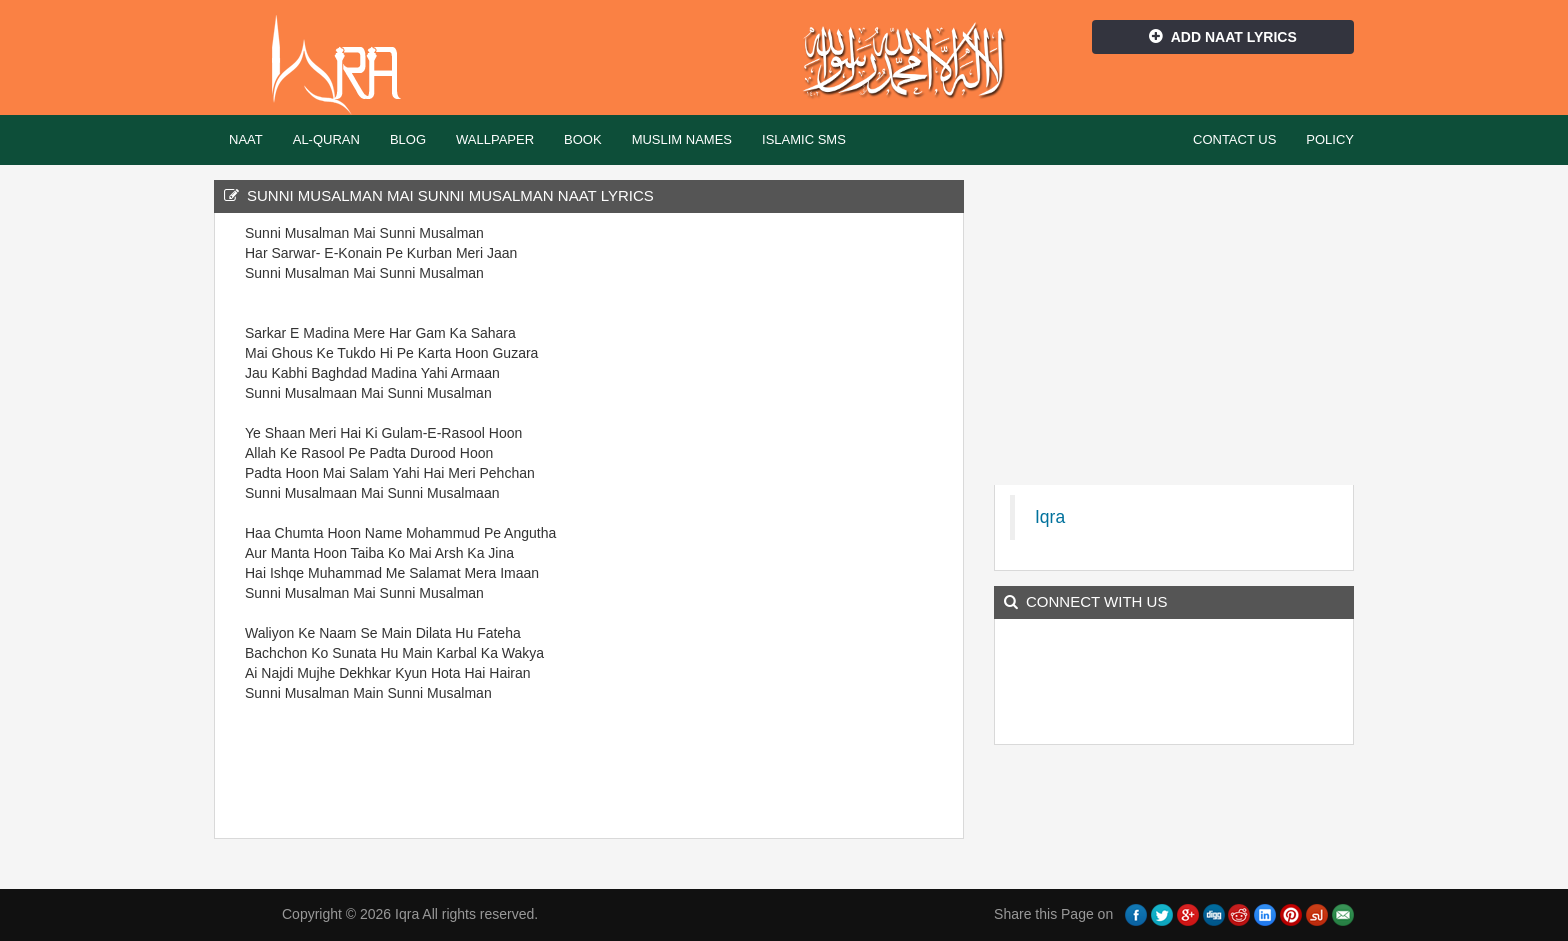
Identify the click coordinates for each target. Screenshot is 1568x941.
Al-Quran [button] (326, 139)
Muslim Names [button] (682, 139)
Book (583, 139)
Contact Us (1234, 139)
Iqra (345, 65)
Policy (1330, 139)
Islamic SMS (804, 139)
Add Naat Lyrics (1223, 37)
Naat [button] (246, 139)
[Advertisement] (844, 523)
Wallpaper (495, 139)
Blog (408, 139)
